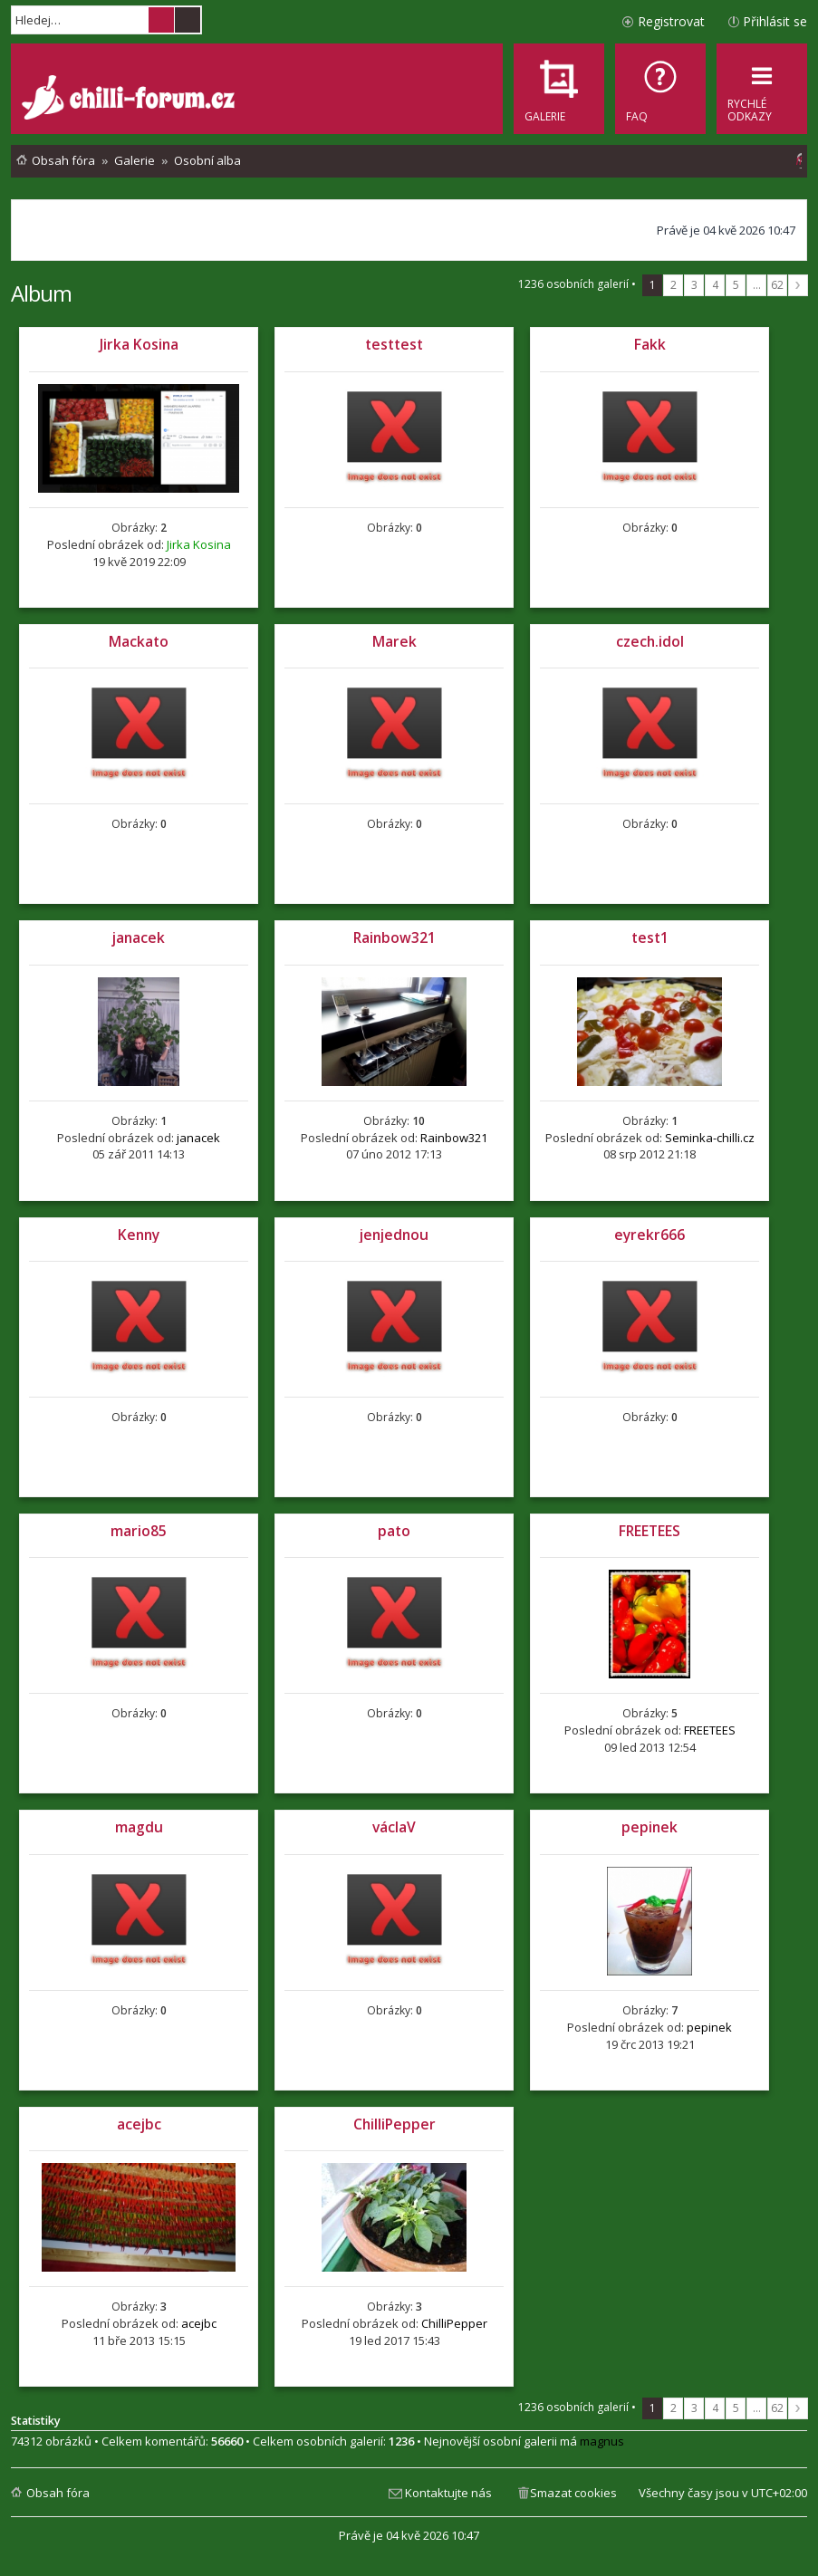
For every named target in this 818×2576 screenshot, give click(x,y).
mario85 (139, 1531)
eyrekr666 (649, 1235)
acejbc (139, 2124)
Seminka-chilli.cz (710, 1137)
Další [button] (798, 285)
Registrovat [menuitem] (671, 21)
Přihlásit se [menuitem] (775, 21)
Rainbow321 (394, 937)
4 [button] (715, 285)
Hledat (161, 20)
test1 (650, 937)
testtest (394, 344)
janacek (138, 937)
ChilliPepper (394, 2124)
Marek (394, 641)
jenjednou (394, 1235)
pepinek (649, 1827)
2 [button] (673, 285)
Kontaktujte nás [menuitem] (448, 2493)
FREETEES (649, 1531)
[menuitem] (660, 88)
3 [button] (694, 285)
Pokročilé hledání (187, 20)
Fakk (650, 344)
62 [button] (777, 285)
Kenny (138, 1235)
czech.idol (650, 641)
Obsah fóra (58, 2493)
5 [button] (736, 285)
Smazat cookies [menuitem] (573, 2493)
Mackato (138, 641)
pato (394, 1531)
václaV (394, 1827)
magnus (602, 2441)
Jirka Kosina (139, 344)
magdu (139, 1827)
